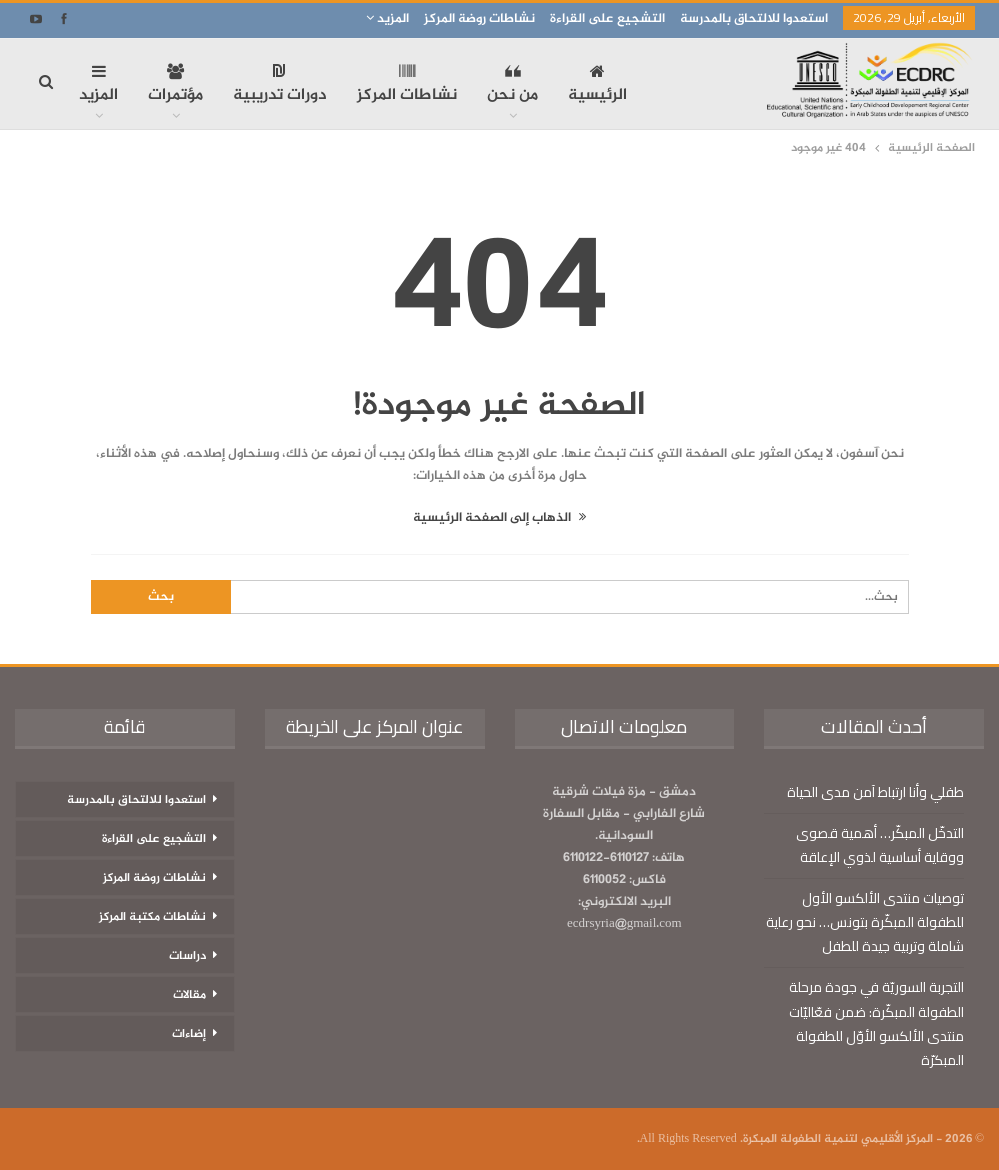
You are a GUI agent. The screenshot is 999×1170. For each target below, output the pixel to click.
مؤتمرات (175, 86)
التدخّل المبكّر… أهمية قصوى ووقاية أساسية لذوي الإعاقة (880, 845)
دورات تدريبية (280, 86)
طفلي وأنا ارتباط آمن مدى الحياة (875, 792)
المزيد (387, 19)
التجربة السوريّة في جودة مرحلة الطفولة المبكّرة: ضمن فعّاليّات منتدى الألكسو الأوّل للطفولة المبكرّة (876, 1023)
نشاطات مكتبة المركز (152, 917)
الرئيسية (597, 86)
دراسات (187, 956)
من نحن (512, 86)
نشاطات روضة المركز (479, 19)
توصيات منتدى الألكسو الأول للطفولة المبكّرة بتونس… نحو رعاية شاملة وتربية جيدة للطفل (865, 922)
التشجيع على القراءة (607, 19)
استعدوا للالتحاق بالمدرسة (754, 19)
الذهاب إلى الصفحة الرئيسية (499, 518)
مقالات (189, 995)
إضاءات (189, 1034)
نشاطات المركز (407, 86)
